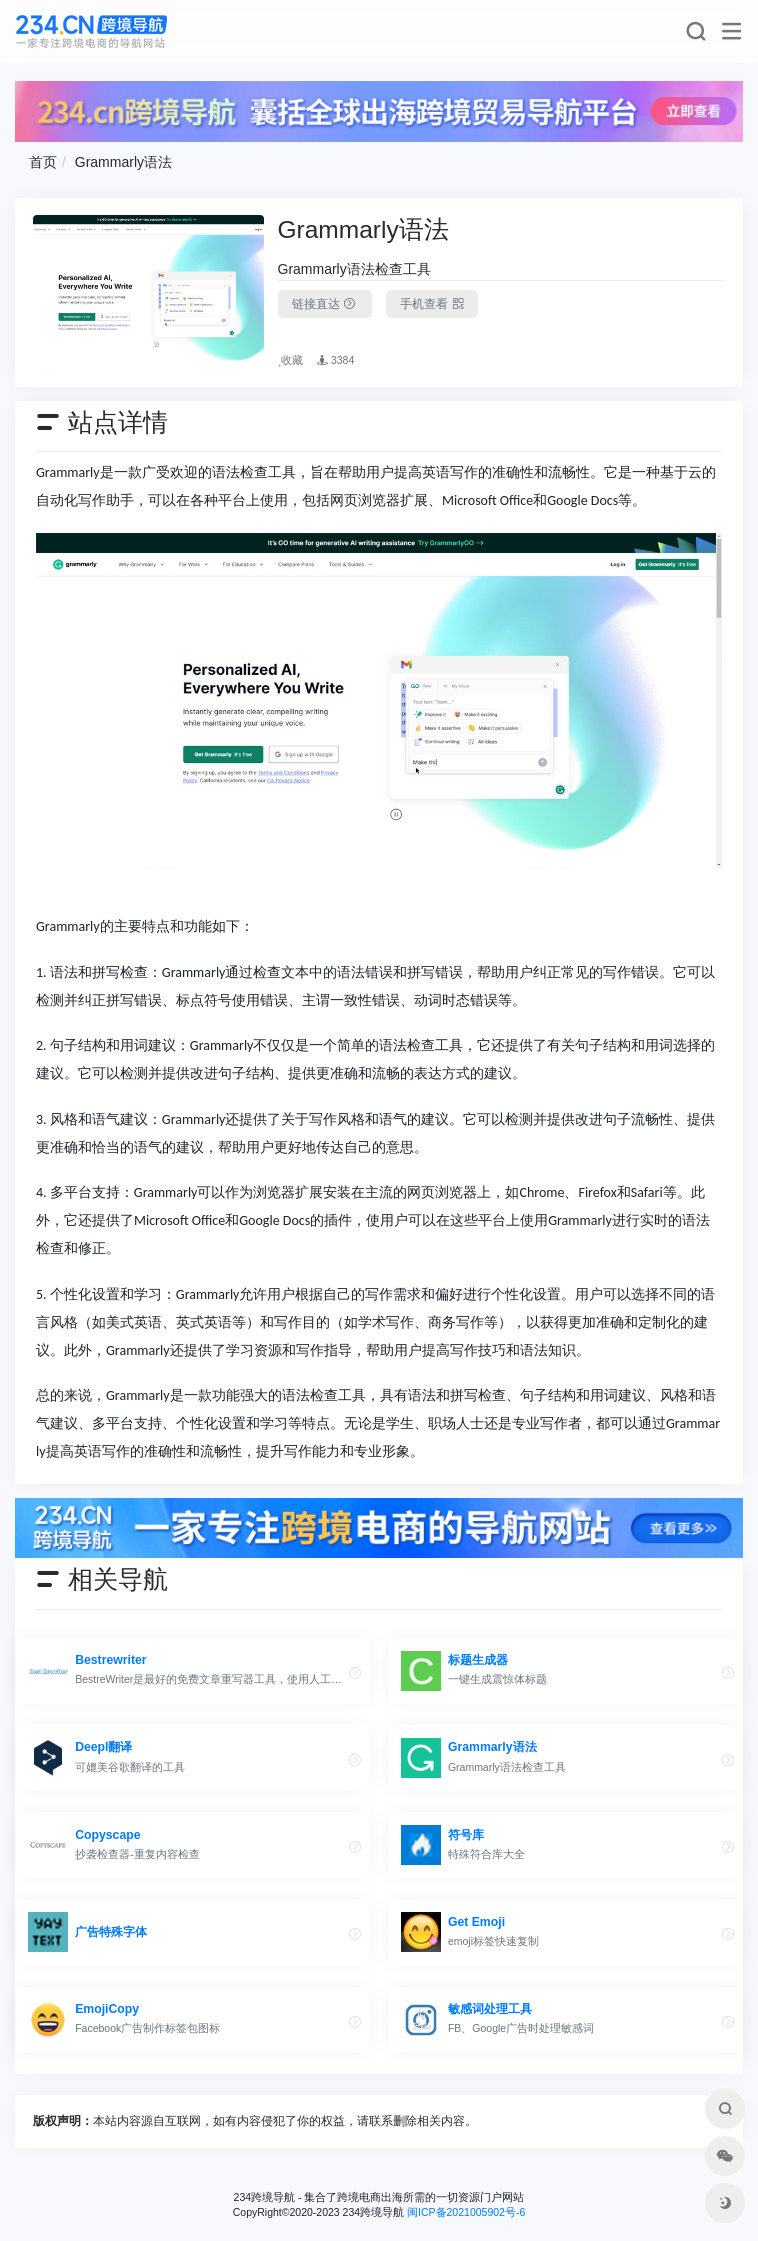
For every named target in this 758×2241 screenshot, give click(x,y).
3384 (335, 360)
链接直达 (325, 304)
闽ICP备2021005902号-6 (466, 2212)
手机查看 (431, 304)
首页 (43, 162)
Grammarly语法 (123, 162)
